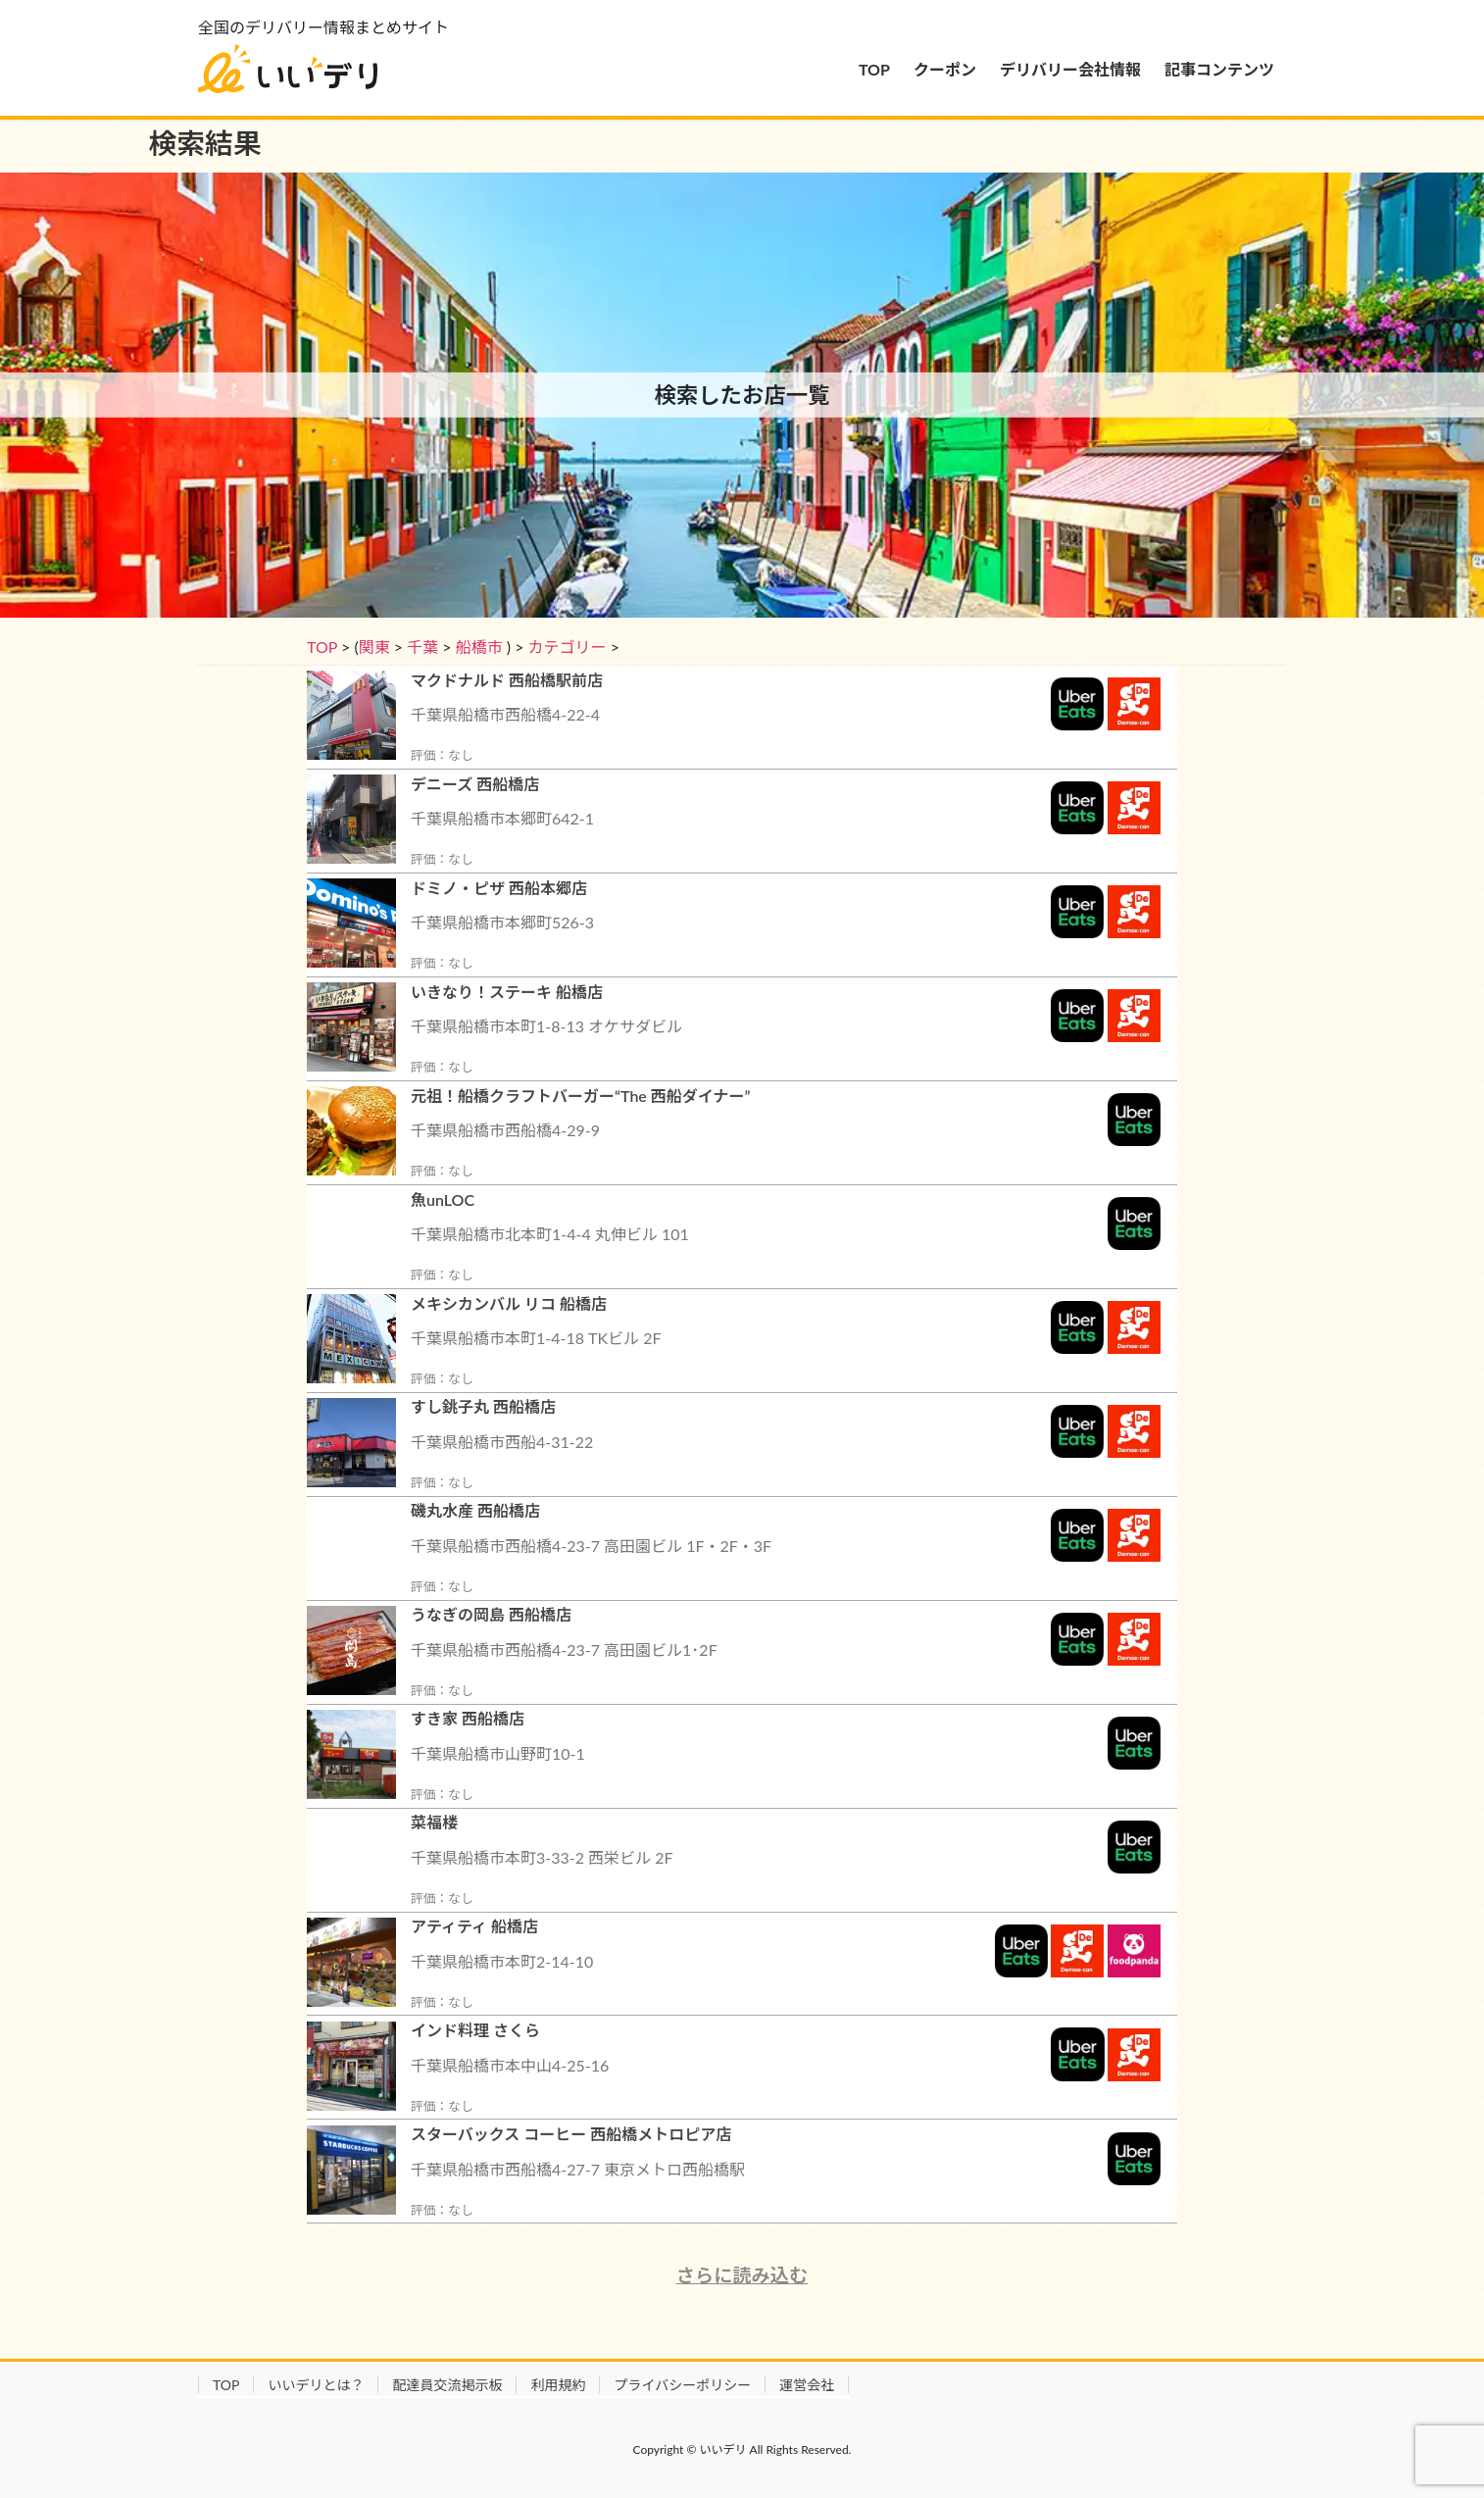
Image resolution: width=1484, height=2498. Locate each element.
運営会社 (806, 2384)
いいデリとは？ (316, 2384)
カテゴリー (567, 646)
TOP (322, 646)
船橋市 (479, 646)
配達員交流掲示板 (447, 2384)
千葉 (422, 646)
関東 (374, 646)
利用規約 (557, 2384)
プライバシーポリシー (682, 2384)
